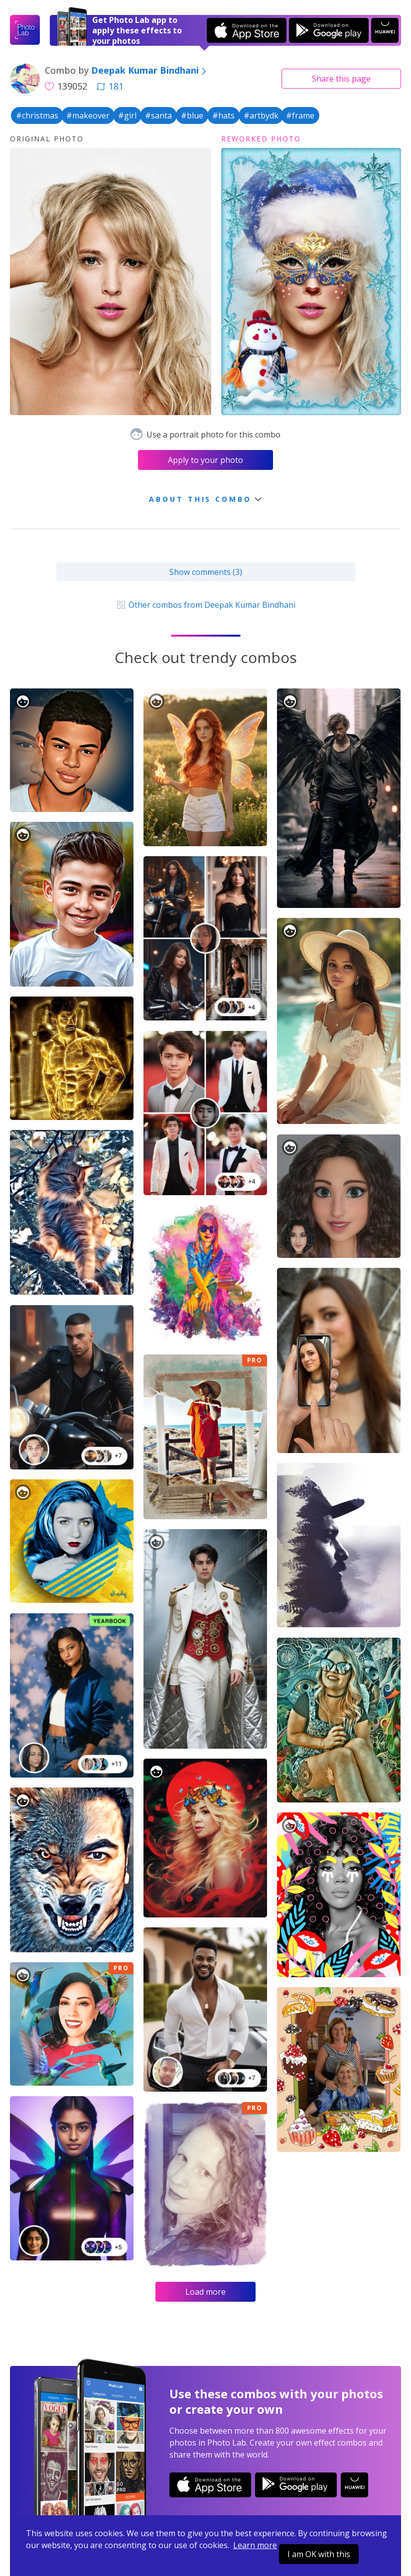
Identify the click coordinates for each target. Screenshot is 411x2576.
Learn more (255, 2545)
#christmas (37, 115)
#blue (192, 115)
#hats (223, 115)
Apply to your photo (205, 459)
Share (341, 78)
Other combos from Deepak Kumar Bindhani (205, 604)
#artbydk (261, 115)
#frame (300, 115)
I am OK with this (318, 2554)
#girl (127, 115)
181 (110, 86)
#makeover (88, 115)
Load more (205, 2291)
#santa (158, 115)
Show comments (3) (205, 571)
